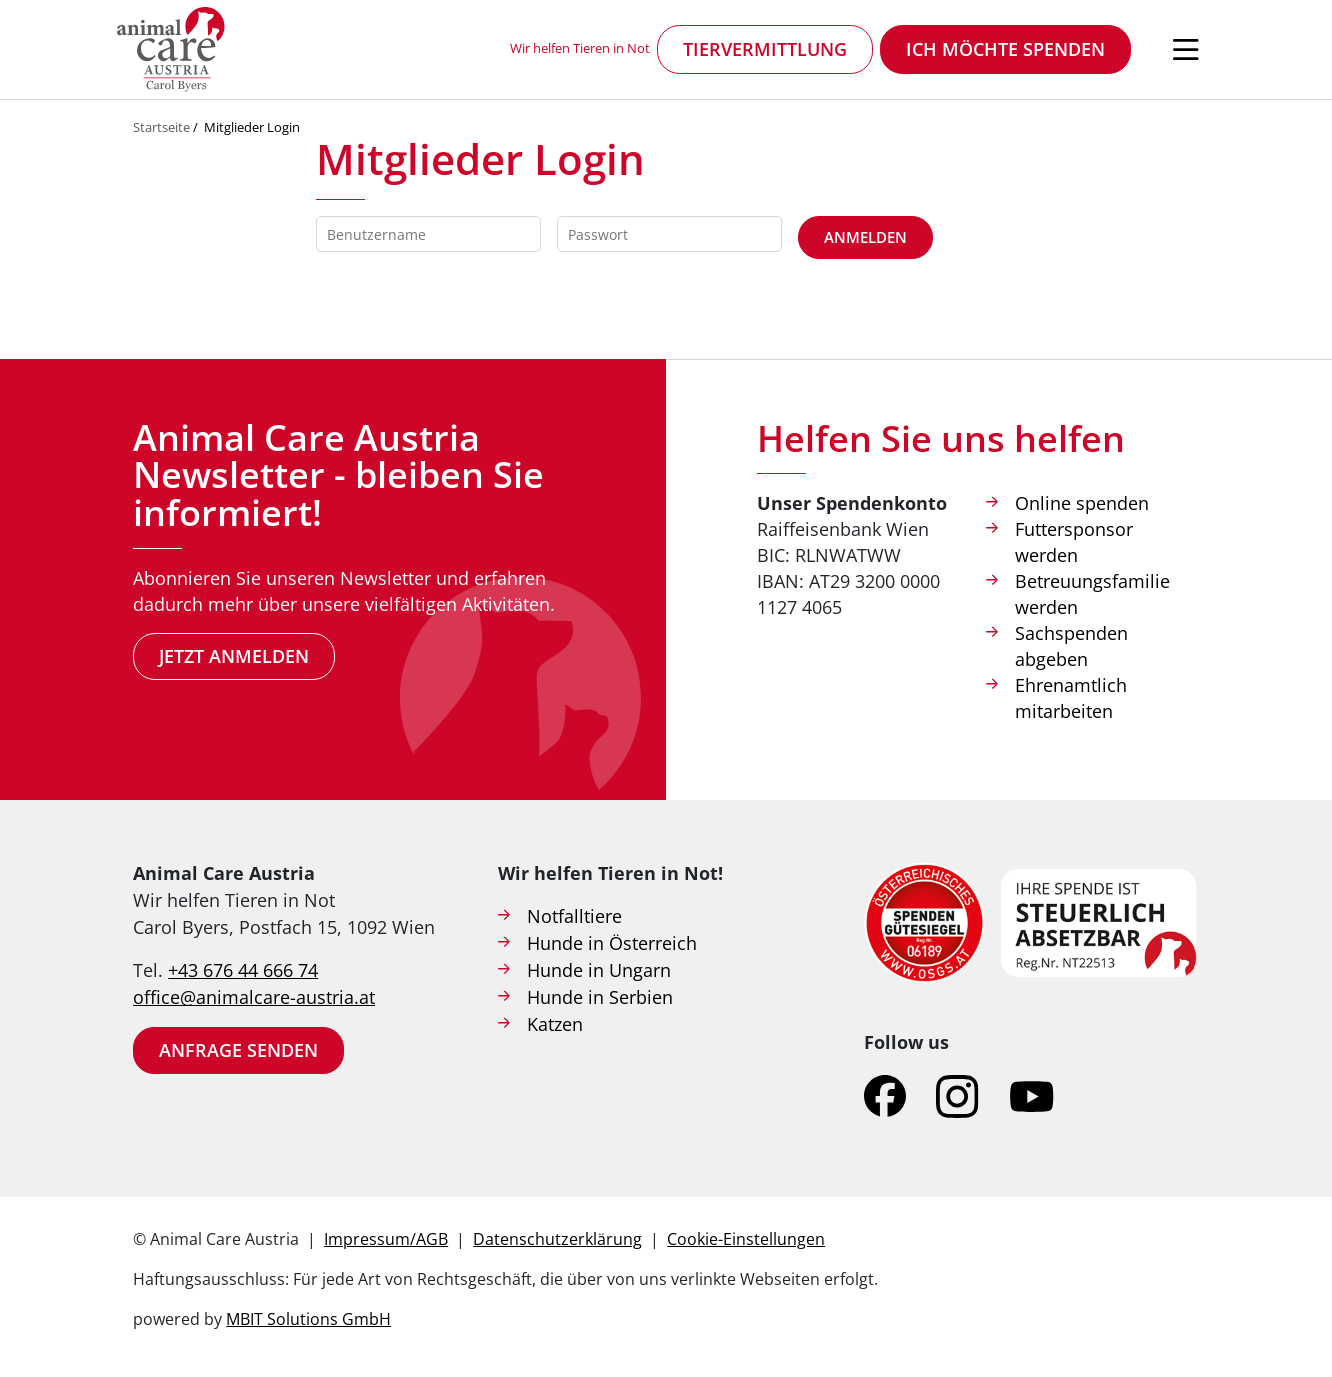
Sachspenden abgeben (1071, 646)
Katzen (555, 1024)
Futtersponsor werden (1074, 542)
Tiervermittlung (765, 49)
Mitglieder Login (252, 127)
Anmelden (865, 237)
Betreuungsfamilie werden (1092, 594)
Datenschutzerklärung (557, 1239)
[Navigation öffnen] (1186, 50)
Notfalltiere (574, 916)
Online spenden (1082, 503)
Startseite (161, 127)
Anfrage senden (238, 1050)
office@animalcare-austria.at (254, 997)
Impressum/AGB (386, 1239)
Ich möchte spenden (1005, 49)
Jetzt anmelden (234, 656)
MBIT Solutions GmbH (308, 1319)
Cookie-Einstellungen (746, 1239)
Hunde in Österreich (612, 943)
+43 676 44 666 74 (243, 970)
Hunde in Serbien (600, 997)
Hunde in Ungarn (599, 970)
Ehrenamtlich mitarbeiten (1071, 698)
